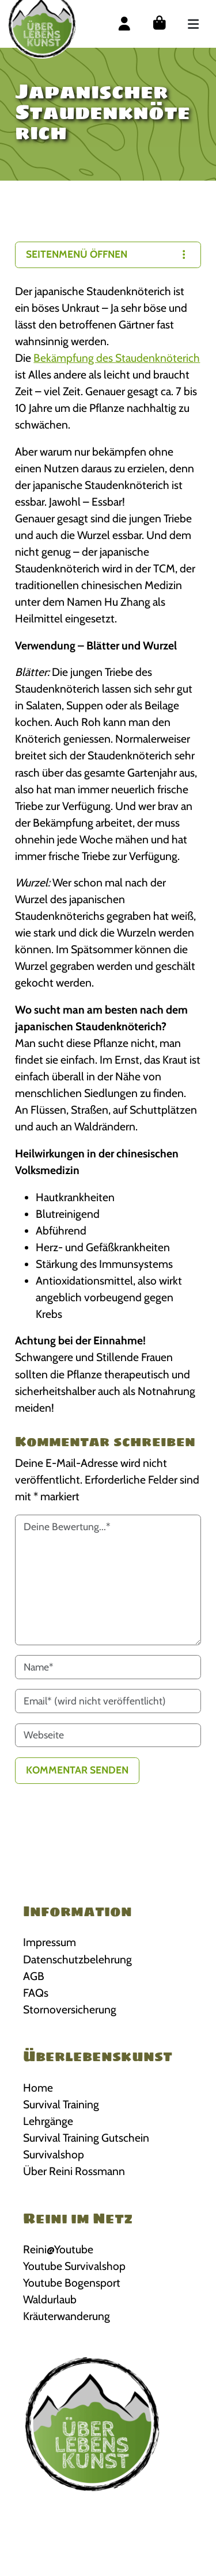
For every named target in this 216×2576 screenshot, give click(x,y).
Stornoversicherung (69, 2009)
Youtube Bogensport (71, 2283)
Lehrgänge (48, 2121)
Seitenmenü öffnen (108, 254)
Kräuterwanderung (66, 2316)
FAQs (35, 1993)
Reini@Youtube (58, 2249)
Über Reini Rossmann (74, 2171)
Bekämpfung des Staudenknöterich (116, 358)
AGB (33, 1976)
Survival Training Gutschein (86, 2138)
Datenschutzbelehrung (77, 1959)
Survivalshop (53, 2154)
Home (38, 2088)
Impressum (49, 1942)
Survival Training (61, 2104)
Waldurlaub (50, 2299)
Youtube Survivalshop (74, 2266)
